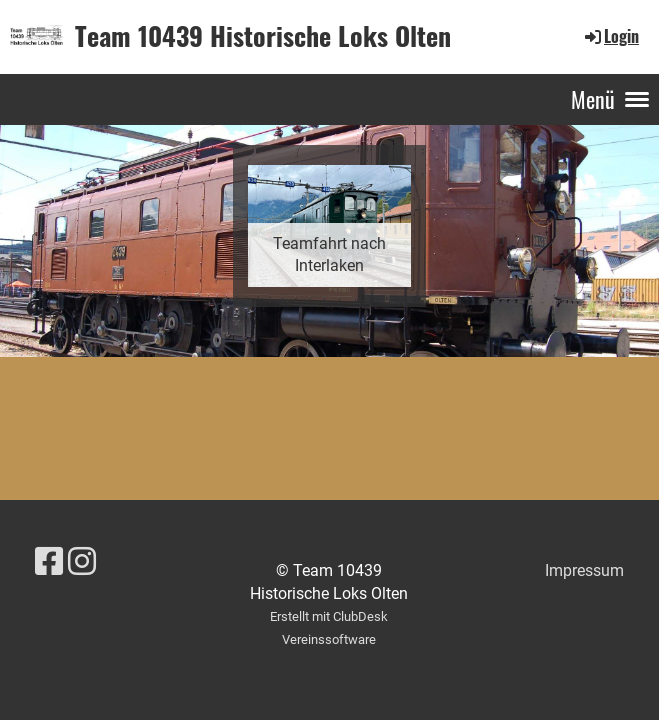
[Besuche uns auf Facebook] (49, 562)
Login (610, 36)
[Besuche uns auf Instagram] (82, 562)
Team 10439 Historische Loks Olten (263, 36)
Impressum (584, 570)
